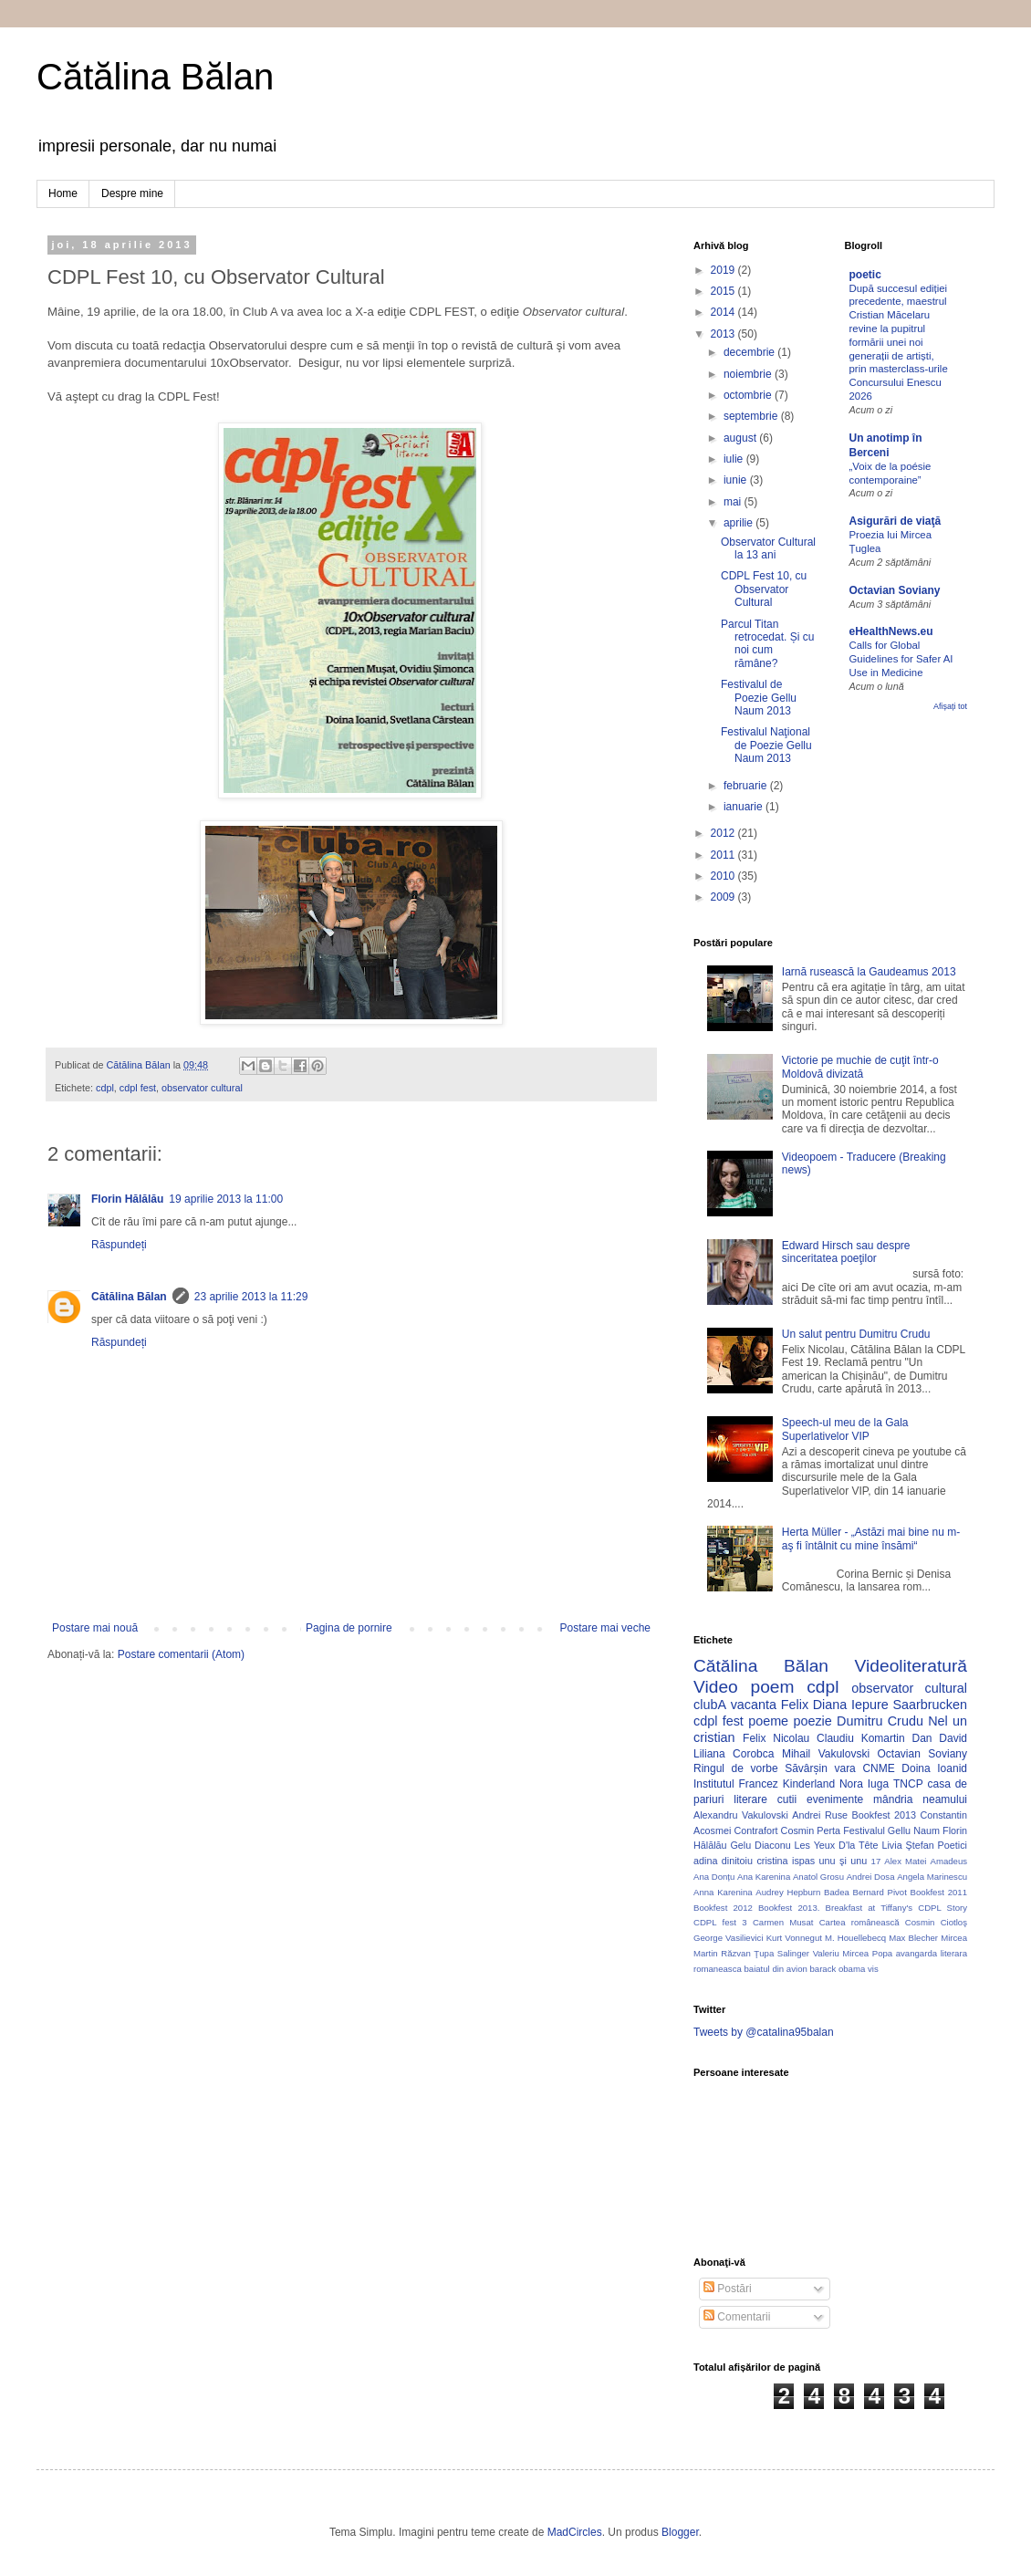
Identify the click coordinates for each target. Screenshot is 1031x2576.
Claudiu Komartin (861, 1738)
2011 (724, 855)
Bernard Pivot (880, 1892)
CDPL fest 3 (720, 1922)
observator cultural (202, 1087)
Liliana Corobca (733, 1753)
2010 (724, 876)
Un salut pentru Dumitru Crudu (856, 1334)
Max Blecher (913, 1938)
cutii (787, 1799)
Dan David (939, 1738)
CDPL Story (942, 1908)
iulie (735, 459)
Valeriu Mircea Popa (853, 1953)
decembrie (750, 352)
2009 (724, 897)
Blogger (680, 2532)
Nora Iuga (864, 1784)
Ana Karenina (763, 1877)
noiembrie (749, 374)
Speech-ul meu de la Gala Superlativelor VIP (845, 1429)
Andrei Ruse (820, 1814)
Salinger (793, 1953)
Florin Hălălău (127, 1199)
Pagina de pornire (349, 1628)
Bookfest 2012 (723, 1908)
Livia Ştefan (907, 1845)
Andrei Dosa (871, 1877)
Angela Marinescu (932, 1877)
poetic (865, 274)
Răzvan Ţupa (747, 1953)
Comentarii (736, 2316)
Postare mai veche (605, 1628)
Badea (836, 1892)
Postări (727, 2288)
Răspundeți (119, 1244)
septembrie (752, 416)
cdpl (105, 1087)
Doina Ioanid (934, 1768)
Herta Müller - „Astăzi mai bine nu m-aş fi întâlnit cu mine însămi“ (871, 1538)
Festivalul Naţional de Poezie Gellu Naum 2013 (766, 745)
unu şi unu (843, 1860)
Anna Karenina (723, 1892)
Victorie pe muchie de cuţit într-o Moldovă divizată (860, 1066)
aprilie (739, 522)
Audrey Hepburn (787, 1892)
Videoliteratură (911, 1665)
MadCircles (574, 2532)
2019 (724, 270)
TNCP (908, 1784)
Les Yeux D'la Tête (837, 1845)
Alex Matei (905, 1861)
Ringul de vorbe (735, 1768)
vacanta (753, 1704)
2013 (724, 334)
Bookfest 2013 (884, 1814)
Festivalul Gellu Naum (891, 1830)
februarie (747, 785)
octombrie (749, 395)
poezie (812, 1721)
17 (876, 1861)
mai (734, 501)
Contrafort (756, 1830)
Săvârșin (806, 1768)
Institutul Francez (735, 1784)
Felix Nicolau (776, 1738)
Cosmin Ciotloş (936, 1922)
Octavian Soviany (895, 590)
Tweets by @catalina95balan (763, 2032)
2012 (724, 833)
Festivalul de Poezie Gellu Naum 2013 (759, 697)
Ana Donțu (713, 1877)
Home (63, 193)
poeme (768, 1721)
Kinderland (809, 1784)
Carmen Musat (783, 1922)
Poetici (952, 1845)
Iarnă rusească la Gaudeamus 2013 (869, 971)
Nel (938, 1721)
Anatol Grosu (818, 1877)
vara (844, 1768)
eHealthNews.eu (891, 631)
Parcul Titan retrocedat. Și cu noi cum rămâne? (767, 644)
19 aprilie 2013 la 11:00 (226, 1199)
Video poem (743, 1686)
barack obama (837, 1969)
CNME (878, 1768)
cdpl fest (138, 1087)
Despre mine (132, 193)
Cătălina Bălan (155, 77)
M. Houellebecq (855, 1938)
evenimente (835, 1799)
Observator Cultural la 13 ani (768, 548)
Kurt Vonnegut (794, 1938)
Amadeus (949, 1861)
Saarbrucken (929, 1704)
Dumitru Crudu (880, 1721)
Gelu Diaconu (760, 1845)
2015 (724, 291)
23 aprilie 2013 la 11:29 (251, 1296)
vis (873, 1969)
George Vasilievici (728, 1938)
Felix (794, 1704)
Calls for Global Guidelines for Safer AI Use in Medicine (901, 659)
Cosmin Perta (810, 1830)
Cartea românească (859, 1922)
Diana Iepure (851, 1704)
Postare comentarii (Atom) (181, 1654)
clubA (709, 1704)
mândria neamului (920, 1799)
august (741, 438)
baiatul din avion (775, 1969)
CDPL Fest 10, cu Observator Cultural (764, 589)
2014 (724, 312)
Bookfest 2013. (788, 1908)
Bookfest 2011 (939, 1892)
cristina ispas (785, 1860)
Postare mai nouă (95, 1628)
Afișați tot (950, 706)
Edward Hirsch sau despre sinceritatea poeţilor (846, 1252)
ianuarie (744, 806)
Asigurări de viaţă (895, 521)
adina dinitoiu (723, 1860)
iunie (737, 480)
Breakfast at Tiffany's (869, 1908)
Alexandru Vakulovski (740, 1814)
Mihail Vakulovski (826, 1753)
